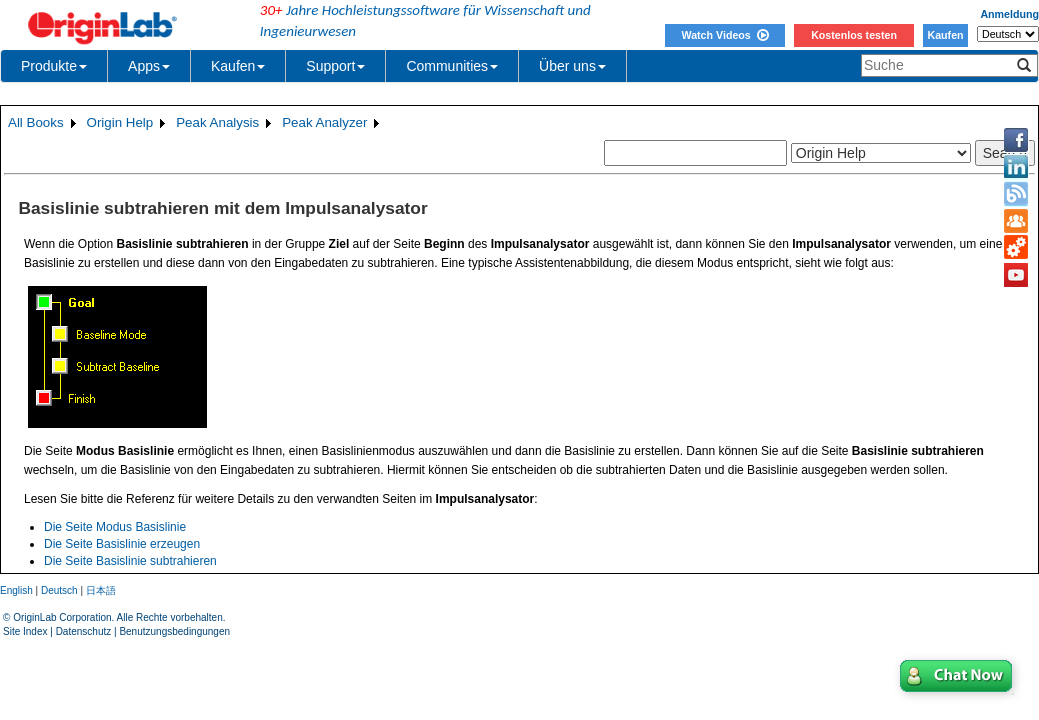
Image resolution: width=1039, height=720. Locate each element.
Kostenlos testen (854, 35)
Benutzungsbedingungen (174, 631)
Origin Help (120, 122)
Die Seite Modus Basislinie (115, 527)
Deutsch (59, 590)
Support (335, 66)
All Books (36, 122)
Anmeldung (1009, 14)
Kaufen (945, 35)
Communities (452, 66)
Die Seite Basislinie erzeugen (122, 544)
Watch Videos (724, 35)
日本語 (101, 590)
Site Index (25, 631)
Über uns (572, 66)
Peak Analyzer (324, 122)
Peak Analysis (217, 122)
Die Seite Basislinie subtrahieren (130, 561)
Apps (149, 66)
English (16, 590)
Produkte (54, 66)
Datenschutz (84, 631)
